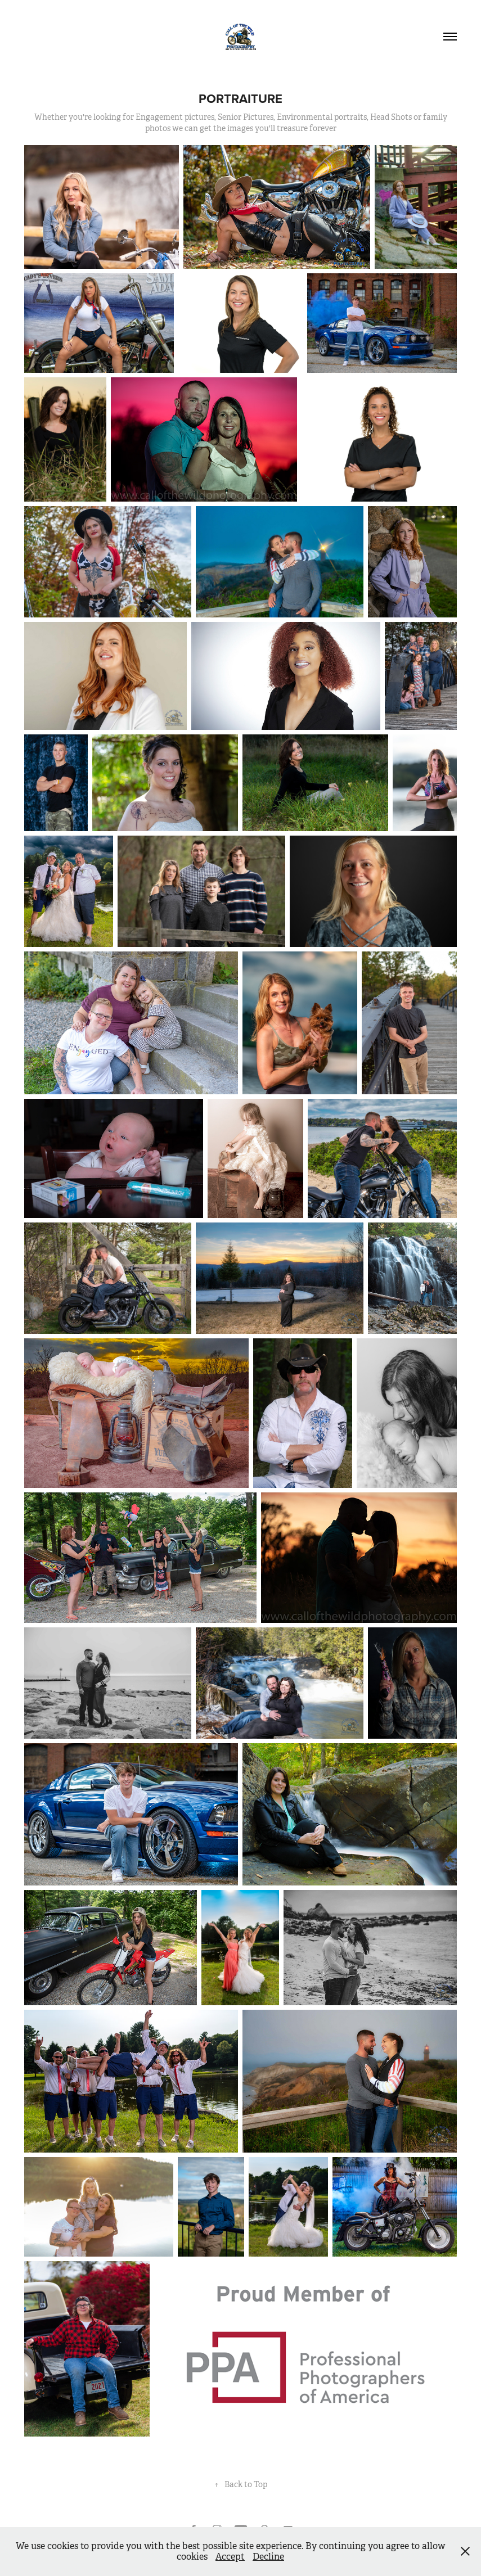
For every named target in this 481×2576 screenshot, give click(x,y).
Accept (230, 2557)
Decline (268, 2557)
